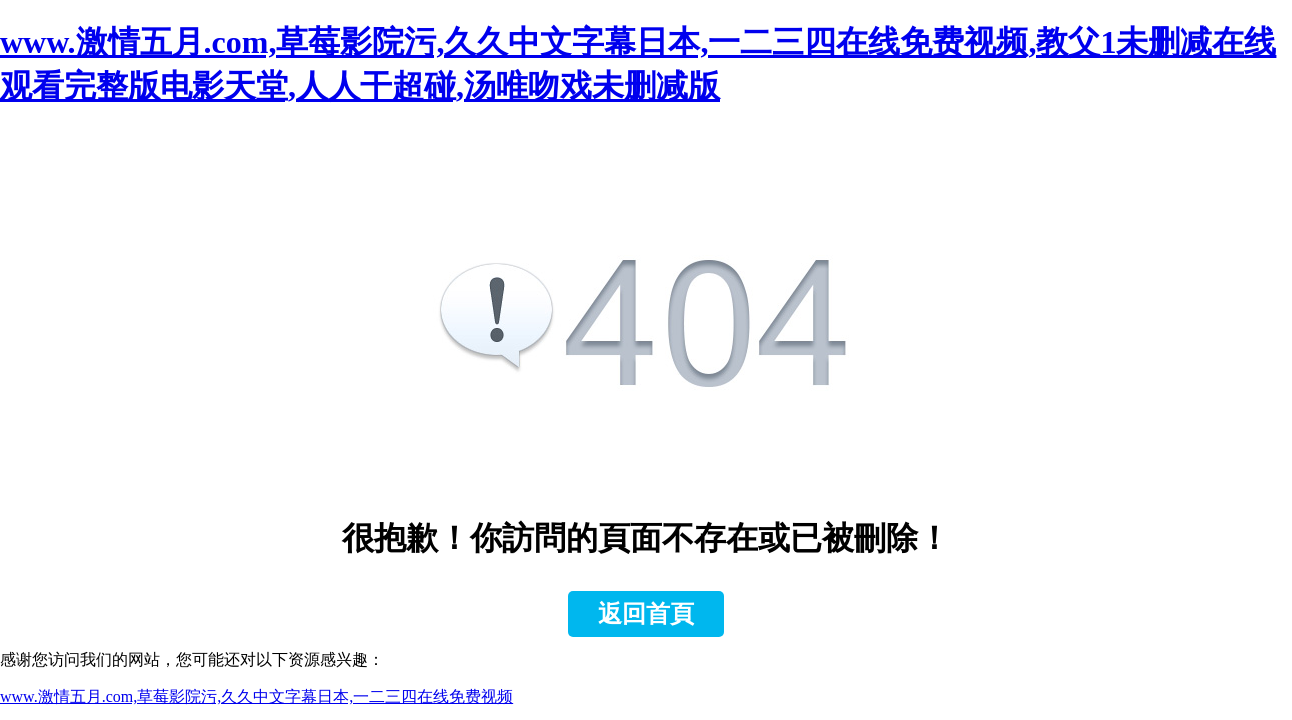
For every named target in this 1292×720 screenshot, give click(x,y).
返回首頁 (646, 614)
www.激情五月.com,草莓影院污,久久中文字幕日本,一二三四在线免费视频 (256, 696)
